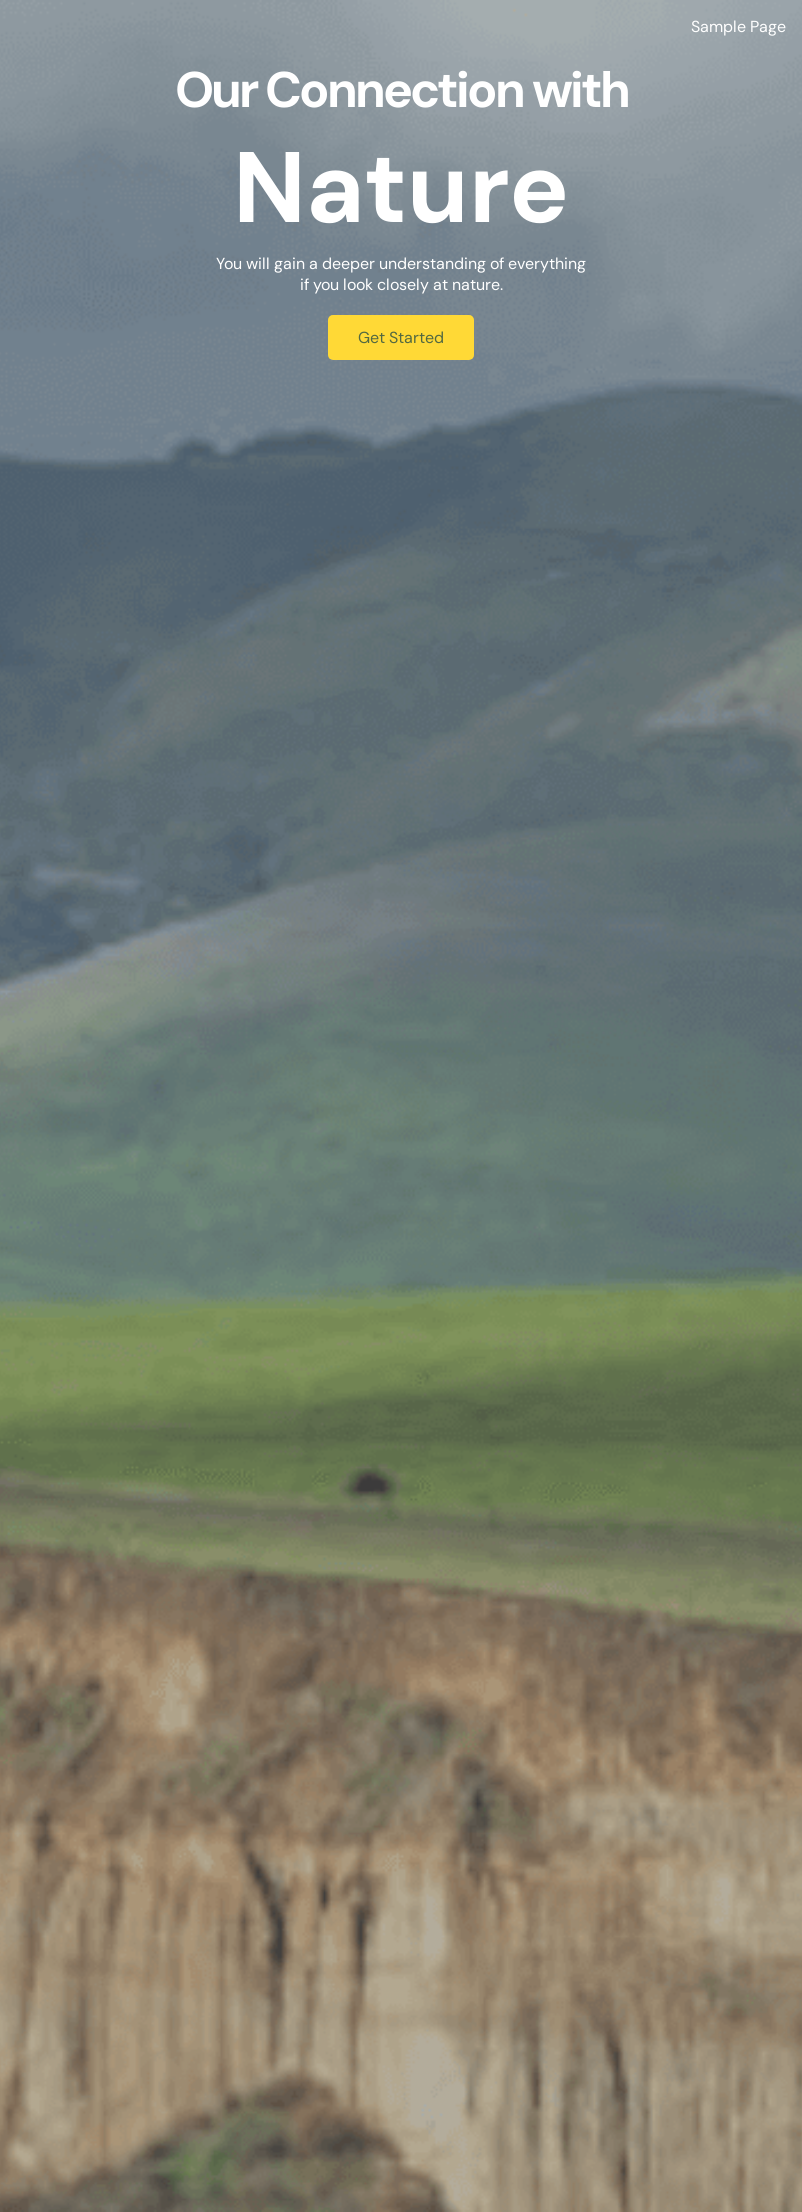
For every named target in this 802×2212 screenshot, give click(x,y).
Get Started (401, 337)
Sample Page (738, 26)
